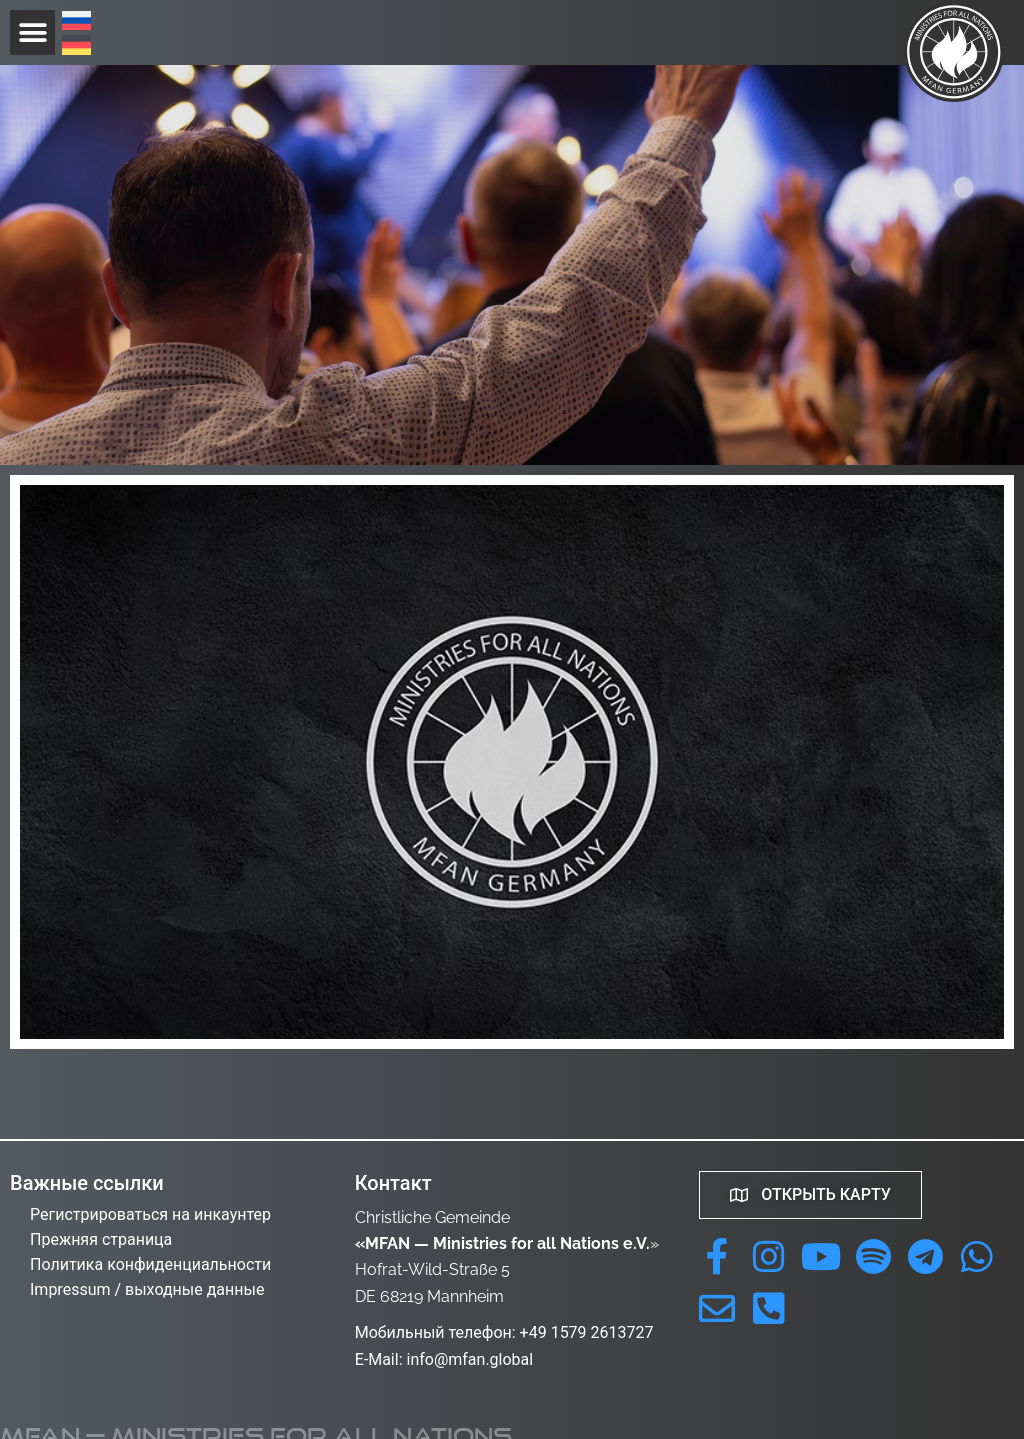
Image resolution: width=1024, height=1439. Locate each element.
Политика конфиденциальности (150, 1264)
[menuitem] (76, 23)
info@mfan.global (469, 1359)
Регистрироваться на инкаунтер (150, 1214)
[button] (32, 32)
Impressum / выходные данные (147, 1289)
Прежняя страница (101, 1239)
